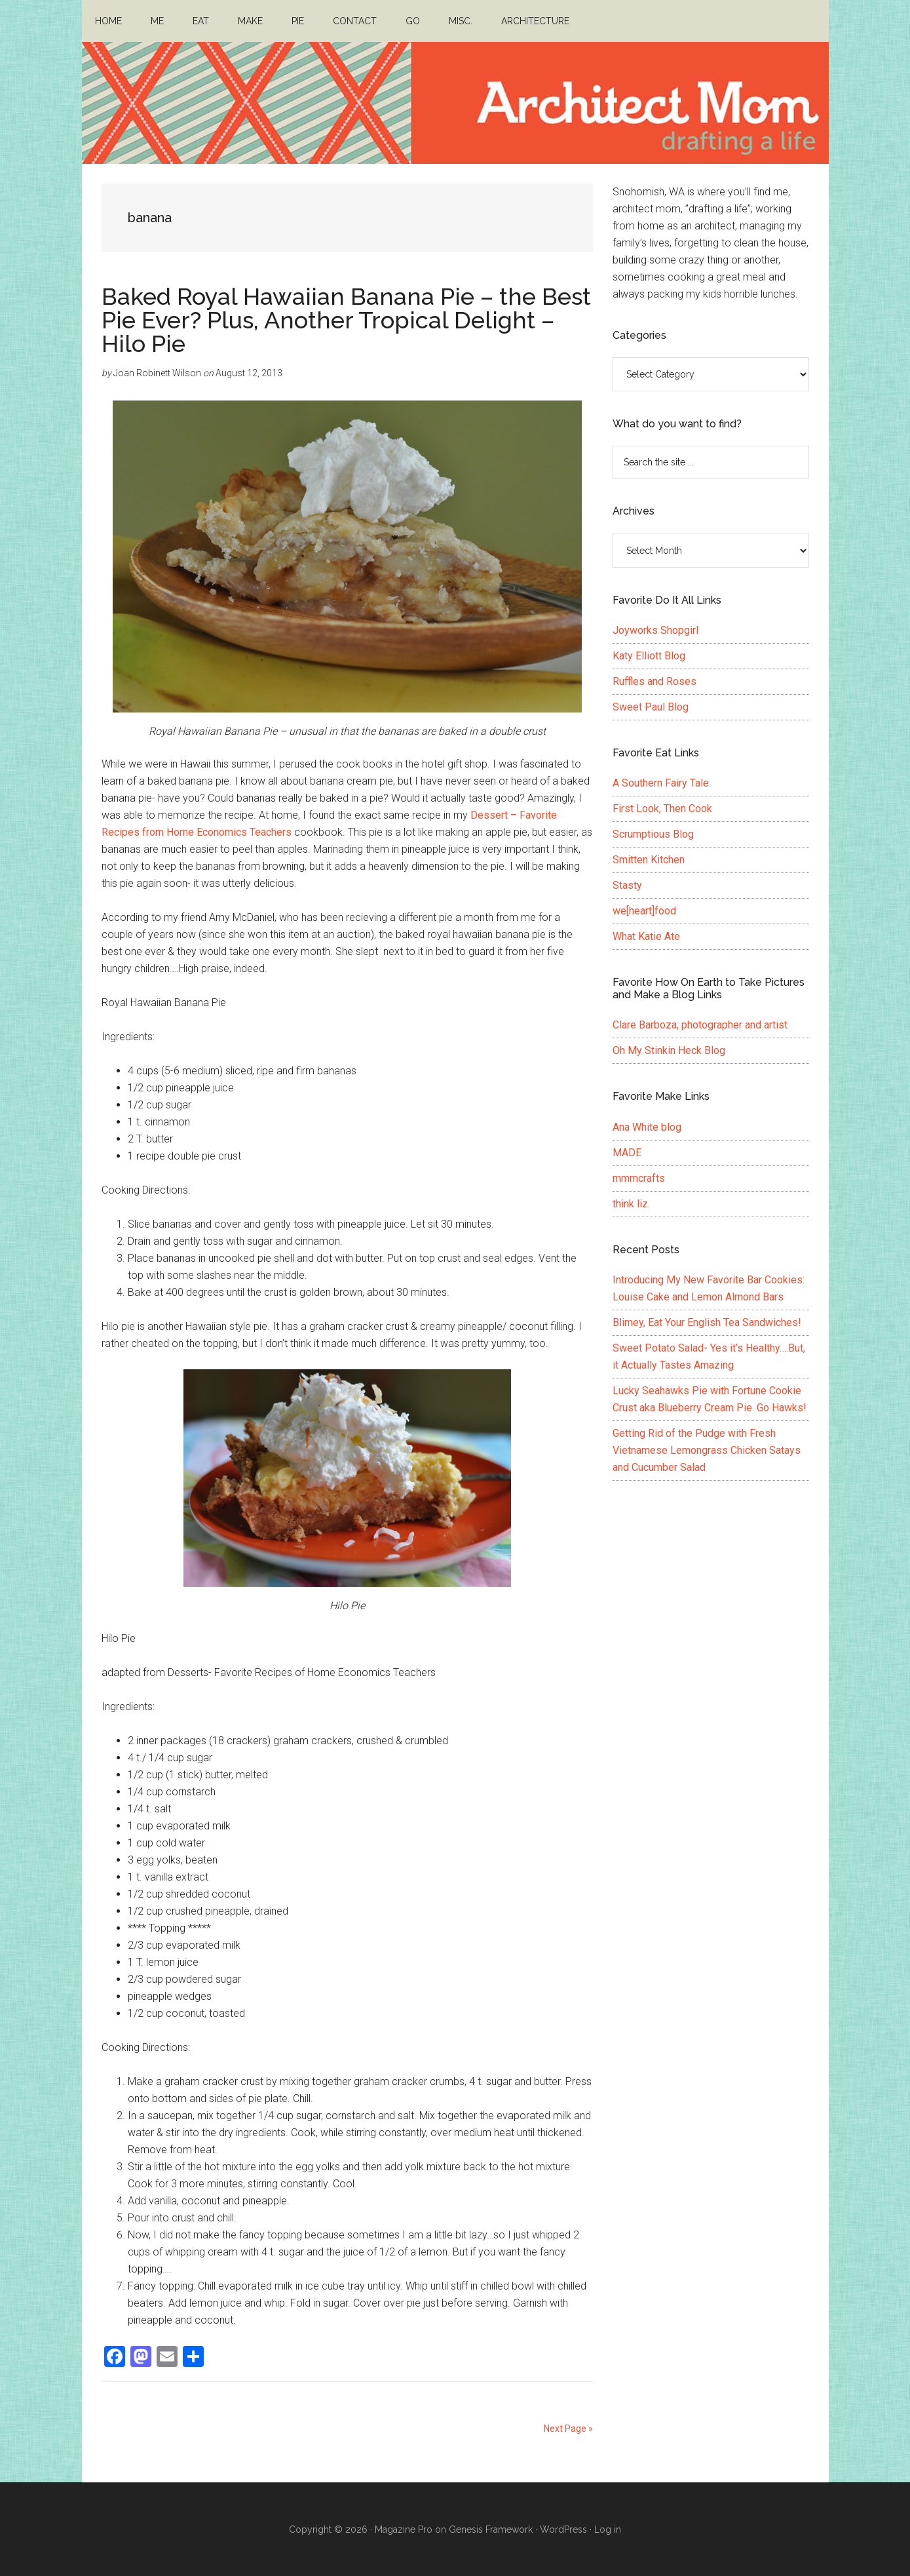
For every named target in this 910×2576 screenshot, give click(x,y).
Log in (607, 2529)
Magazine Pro (403, 2529)
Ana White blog (647, 1127)
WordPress (563, 2529)
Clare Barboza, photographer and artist (700, 1025)
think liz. (631, 1204)
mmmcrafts (639, 1178)
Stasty (627, 885)
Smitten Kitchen (649, 859)
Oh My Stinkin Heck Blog (669, 1050)
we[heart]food (644, 911)
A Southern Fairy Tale (661, 783)
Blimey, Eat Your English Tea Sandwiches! (707, 1322)
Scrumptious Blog (653, 834)
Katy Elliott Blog (649, 656)
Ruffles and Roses (654, 681)
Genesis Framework (491, 2529)
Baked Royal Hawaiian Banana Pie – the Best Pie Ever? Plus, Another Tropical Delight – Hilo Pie (346, 320)
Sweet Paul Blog (651, 707)
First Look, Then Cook (662, 808)
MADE (627, 1152)
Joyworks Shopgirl (655, 630)
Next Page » (568, 2428)
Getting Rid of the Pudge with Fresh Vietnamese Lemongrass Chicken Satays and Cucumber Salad (707, 1450)
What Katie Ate (646, 936)
